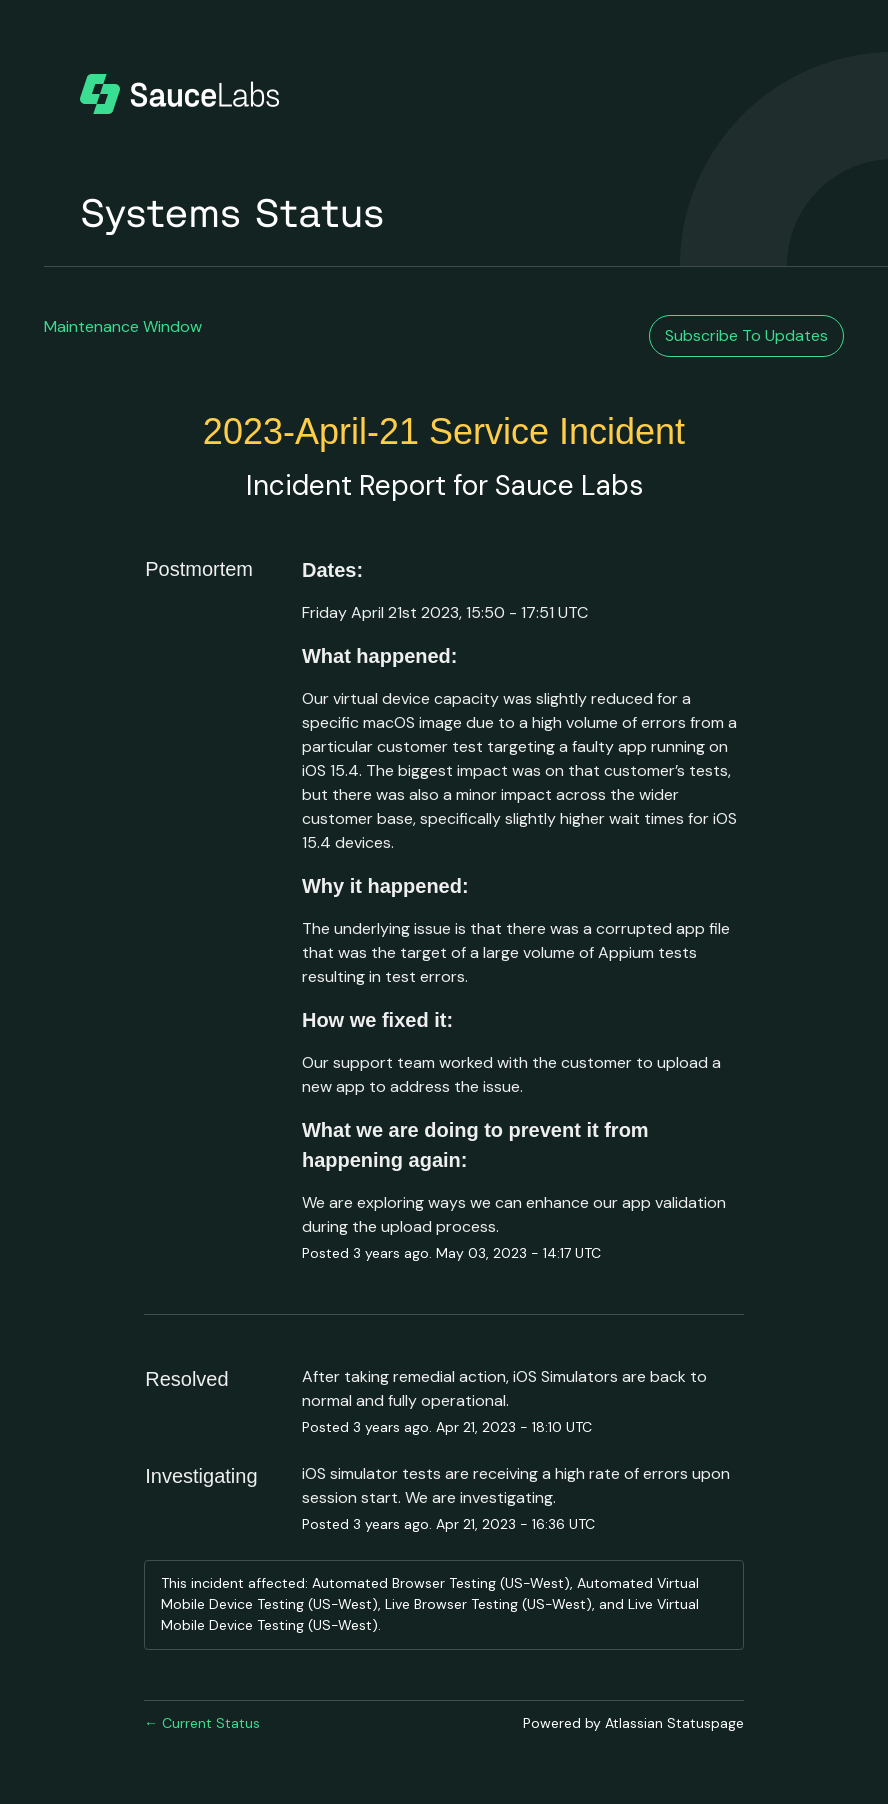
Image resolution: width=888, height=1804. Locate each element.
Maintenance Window (123, 326)
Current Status (202, 1723)
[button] (746, 336)
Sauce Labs (569, 485)
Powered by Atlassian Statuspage (633, 1723)
